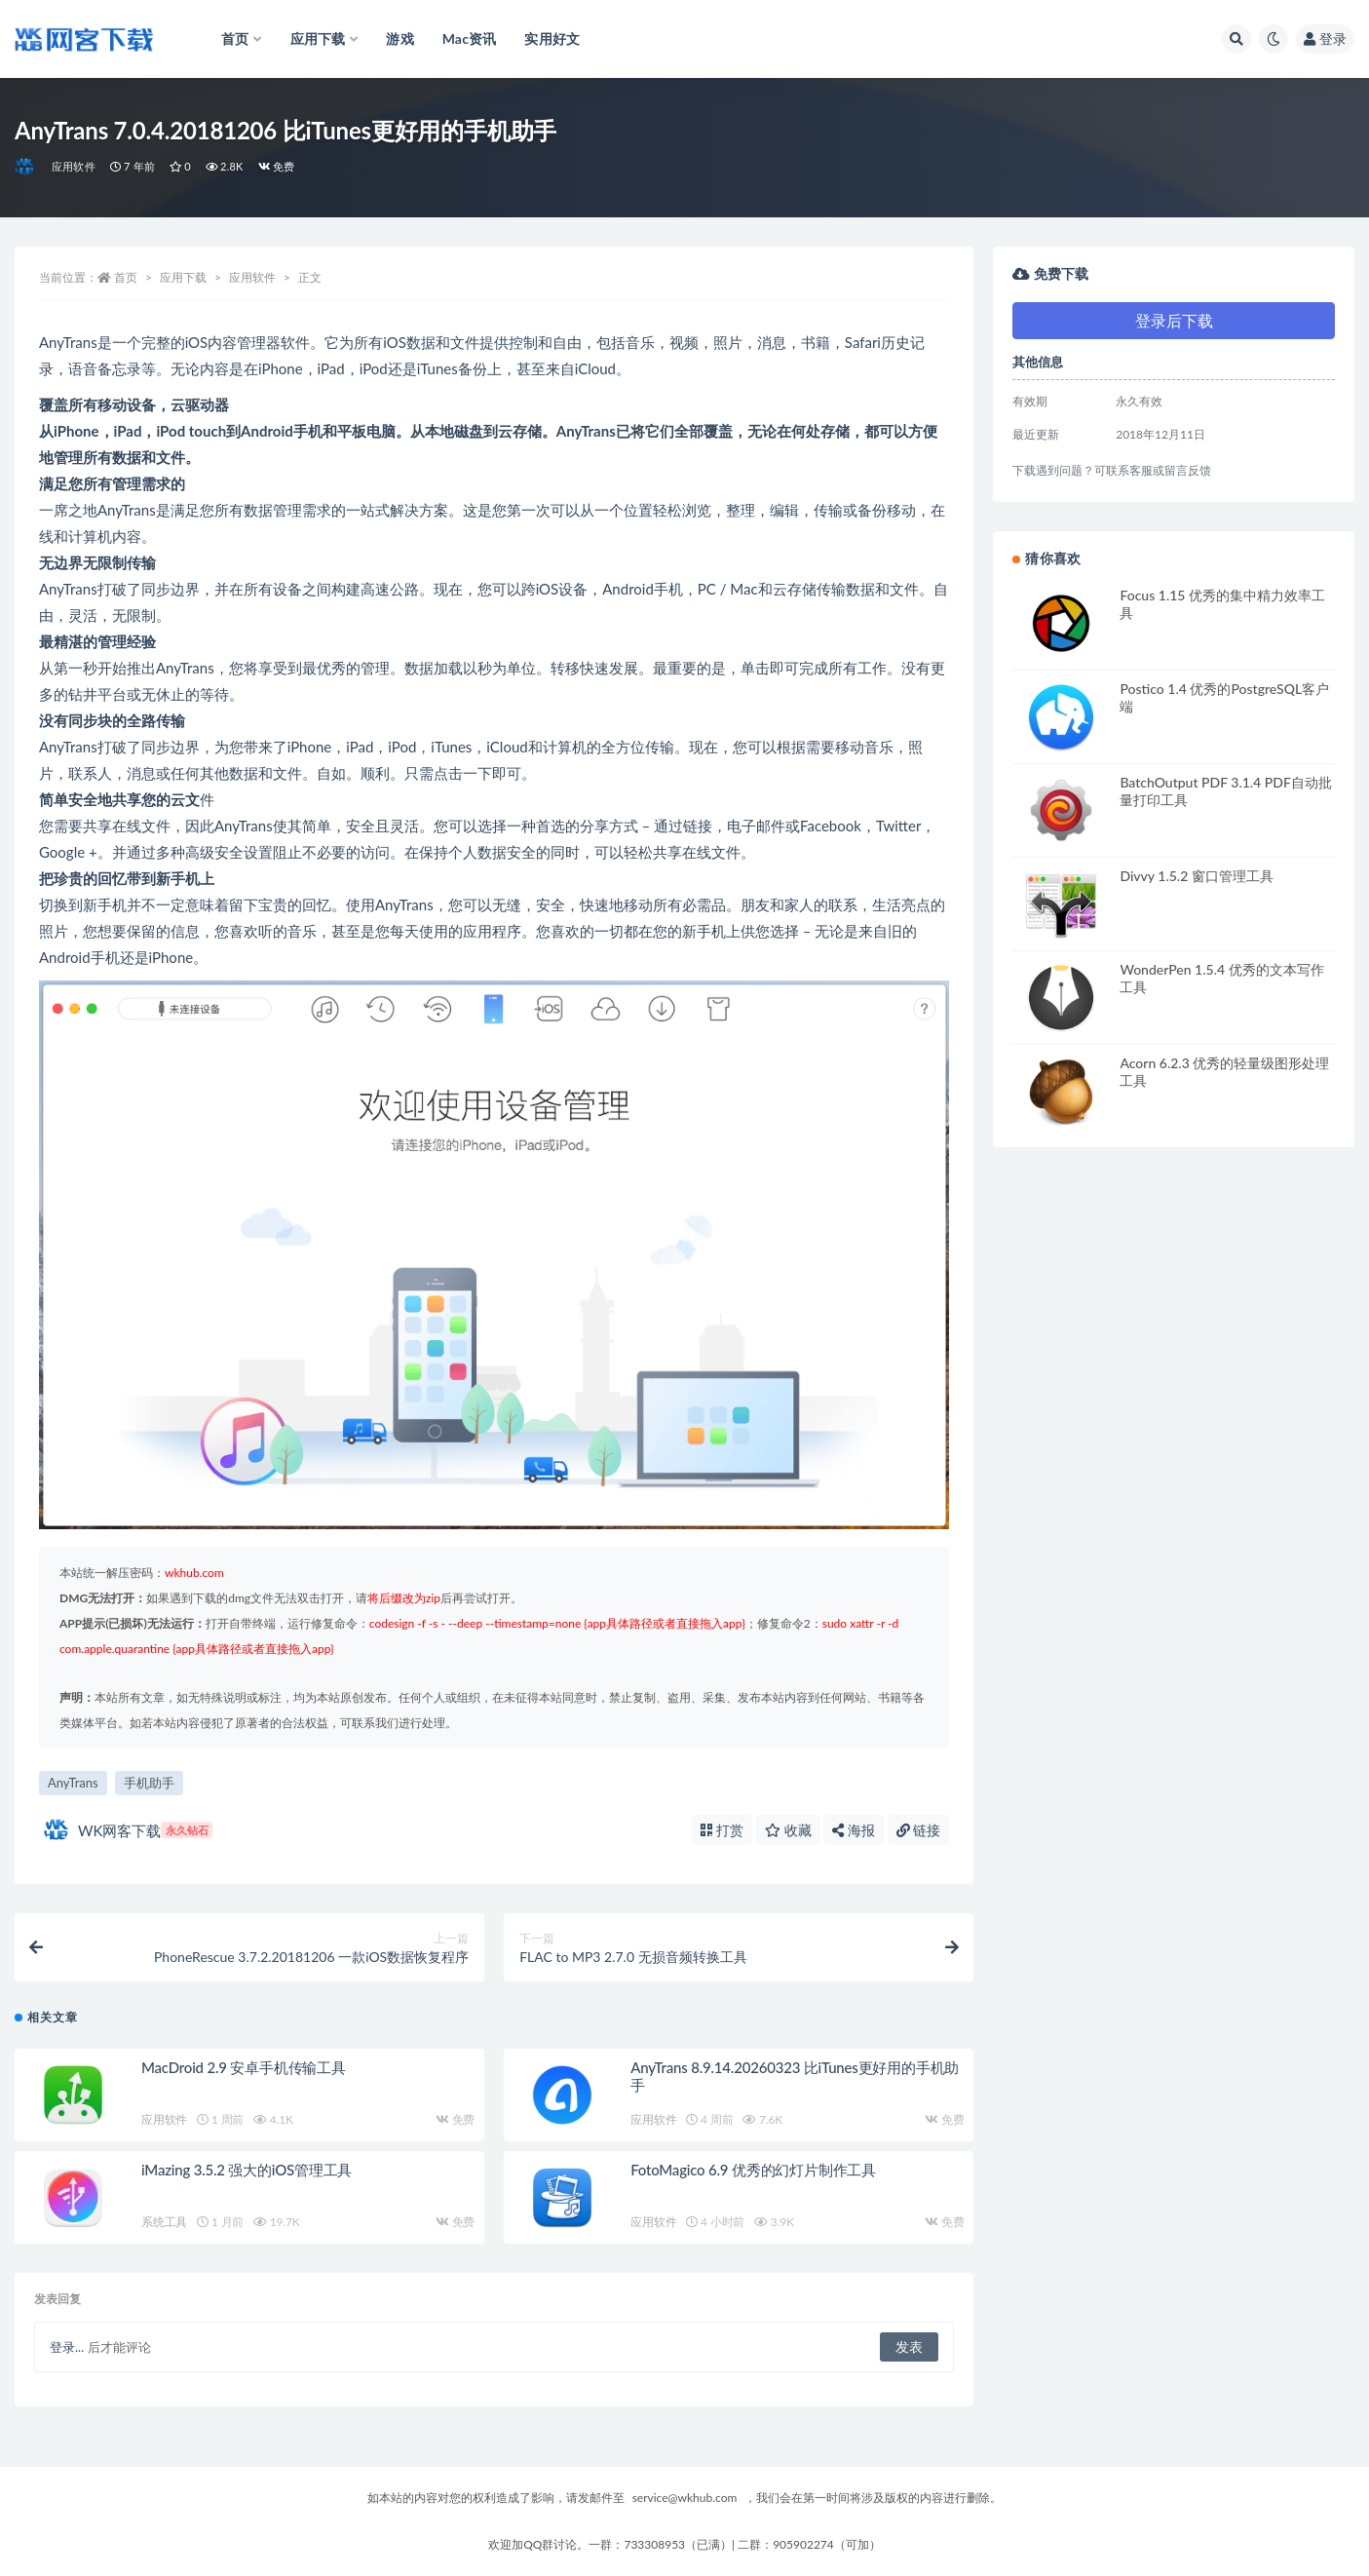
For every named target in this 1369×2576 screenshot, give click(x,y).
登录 (1325, 38)
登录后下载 (1174, 320)
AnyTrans (73, 1782)
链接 (918, 1830)
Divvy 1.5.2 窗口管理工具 (1196, 875)
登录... (67, 2347)
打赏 (722, 1830)
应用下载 (183, 277)
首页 (125, 277)
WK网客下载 (128, 1830)
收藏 (788, 1830)
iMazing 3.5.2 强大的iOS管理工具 (246, 2169)
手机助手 (149, 1782)
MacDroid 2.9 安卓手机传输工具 (243, 2067)
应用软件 (73, 166)
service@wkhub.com (685, 2497)
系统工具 (164, 2221)
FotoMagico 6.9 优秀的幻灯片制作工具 (753, 2169)
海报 (853, 1830)
